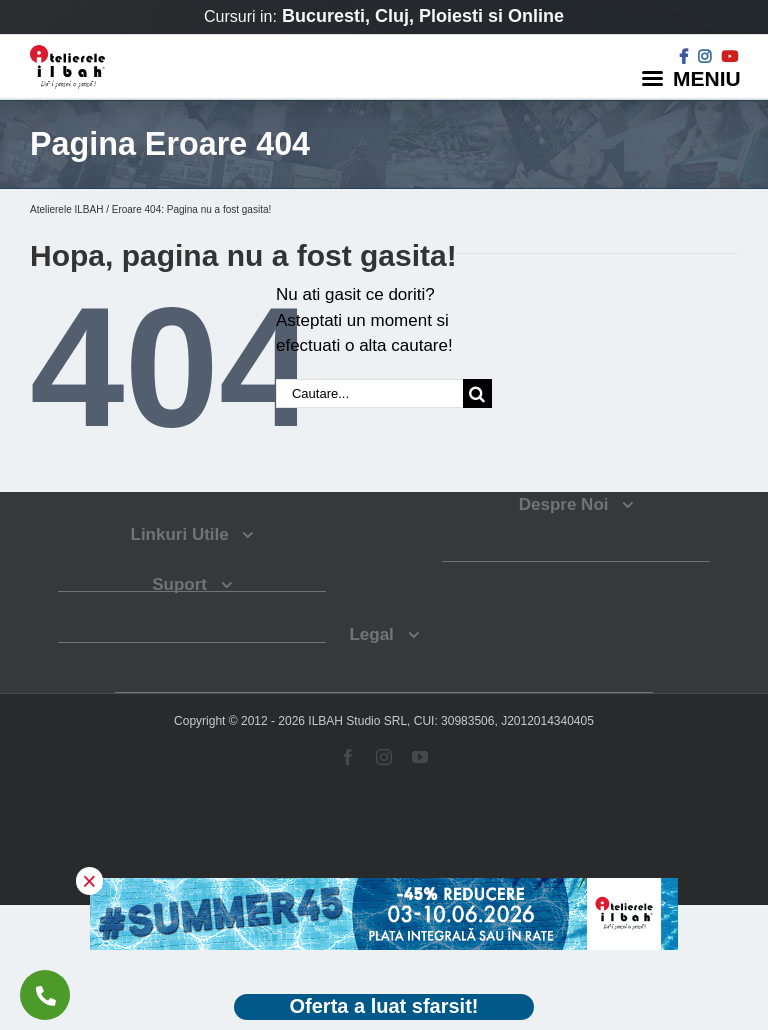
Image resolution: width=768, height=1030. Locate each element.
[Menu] (694, 77)
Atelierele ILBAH (66, 209)
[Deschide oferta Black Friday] (384, 1007)
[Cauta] (477, 393)
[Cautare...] (369, 393)
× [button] (89, 881)
